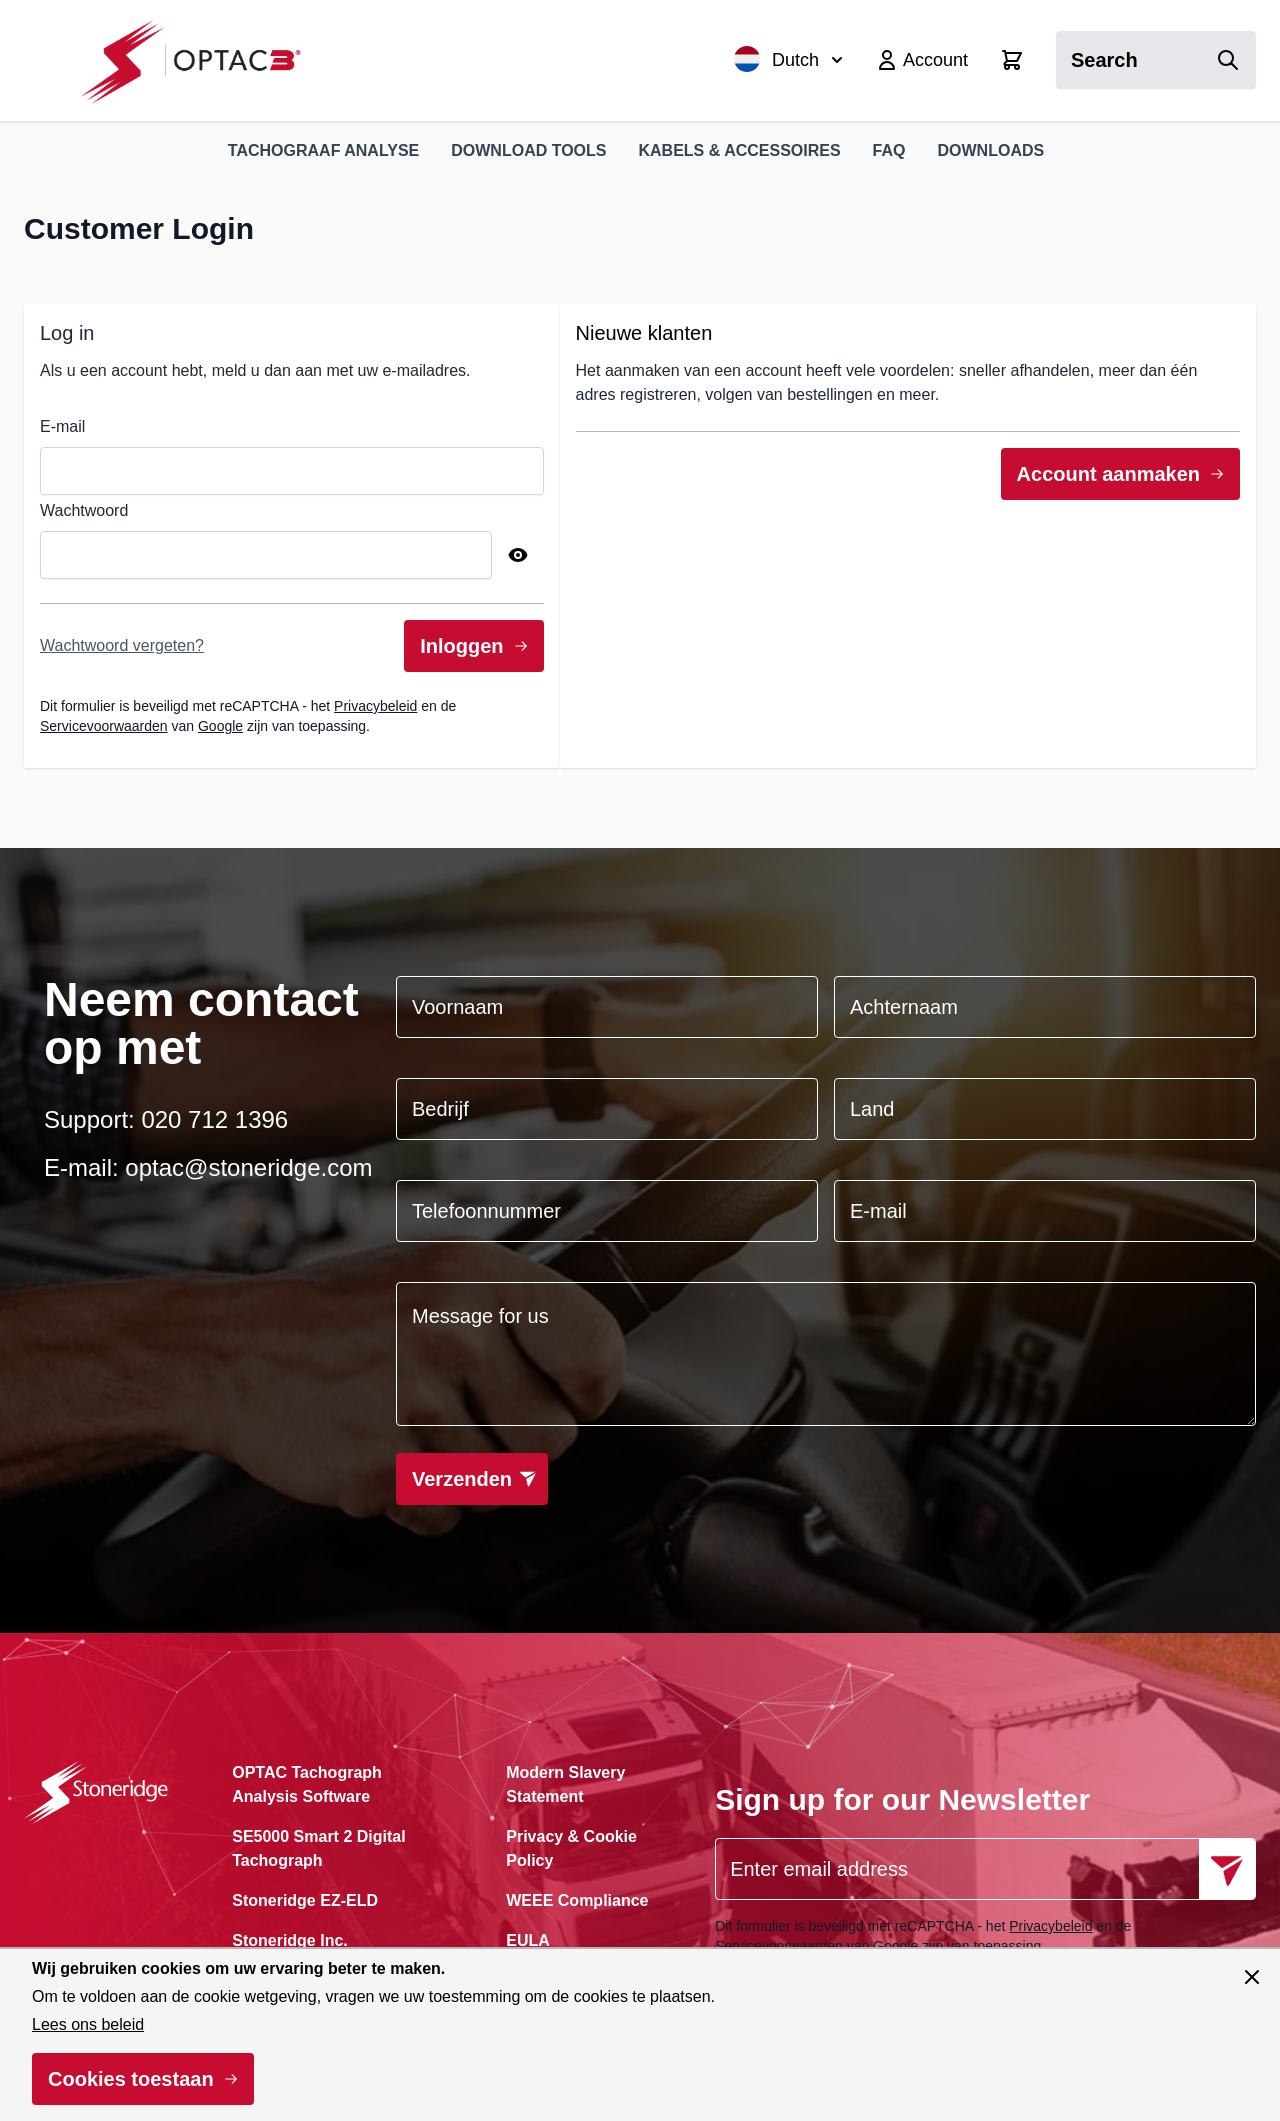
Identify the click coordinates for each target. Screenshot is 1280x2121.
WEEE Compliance (577, 1900)
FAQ (889, 150)
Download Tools (528, 150)
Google (220, 726)
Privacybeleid (375, 706)
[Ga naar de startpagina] (201, 60)
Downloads (991, 150)
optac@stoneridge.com (248, 1167)
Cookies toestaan (131, 2079)
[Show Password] (518, 555)
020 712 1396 (214, 1119)
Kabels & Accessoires (740, 150)
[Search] (1228, 60)
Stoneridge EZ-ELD (305, 1900)
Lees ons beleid (88, 2024)
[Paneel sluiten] (1252, 1977)
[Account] (921, 60)
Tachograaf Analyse (323, 150)
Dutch (788, 59)
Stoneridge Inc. (290, 1940)
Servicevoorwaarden (104, 726)
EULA (528, 1940)
